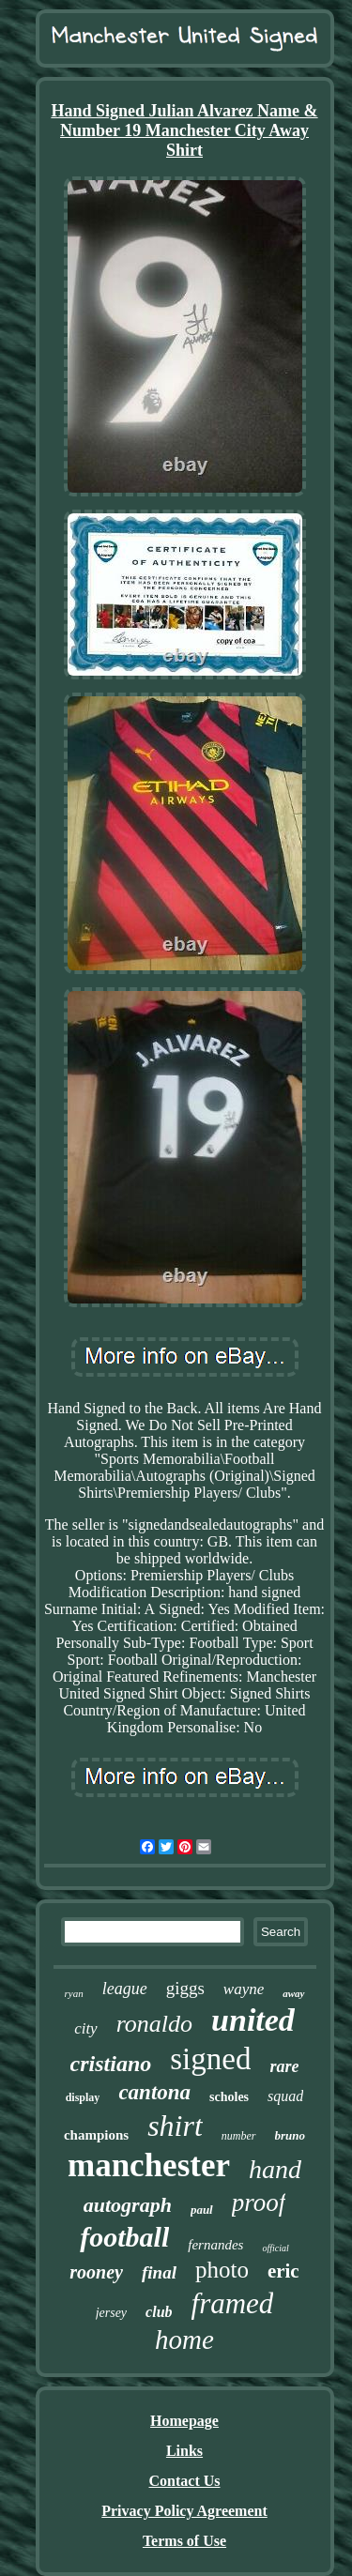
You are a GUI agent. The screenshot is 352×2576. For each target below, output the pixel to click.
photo (222, 2269)
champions (96, 2134)
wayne (243, 1989)
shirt (175, 2125)
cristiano (111, 2063)
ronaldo (154, 2023)
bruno (290, 2135)
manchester (149, 2165)
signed (210, 2059)
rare (283, 2066)
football (124, 2236)
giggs (185, 1988)
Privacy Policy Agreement (184, 2511)
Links (184, 2451)
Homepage (184, 2421)
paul (202, 2210)
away (293, 1993)
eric (283, 2271)
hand (275, 2169)
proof (259, 2202)
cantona (154, 2092)
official (275, 2248)
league (124, 1988)
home (184, 2339)
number (239, 2135)
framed (232, 2303)
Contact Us (185, 2481)
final (159, 2272)
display (83, 2097)
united (253, 2020)
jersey (111, 2313)
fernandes (215, 2244)
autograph (128, 2205)
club (158, 2312)
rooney (96, 2272)
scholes (229, 2097)
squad (285, 2096)
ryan (73, 1993)
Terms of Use (184, 2541)
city (86, 2028)
